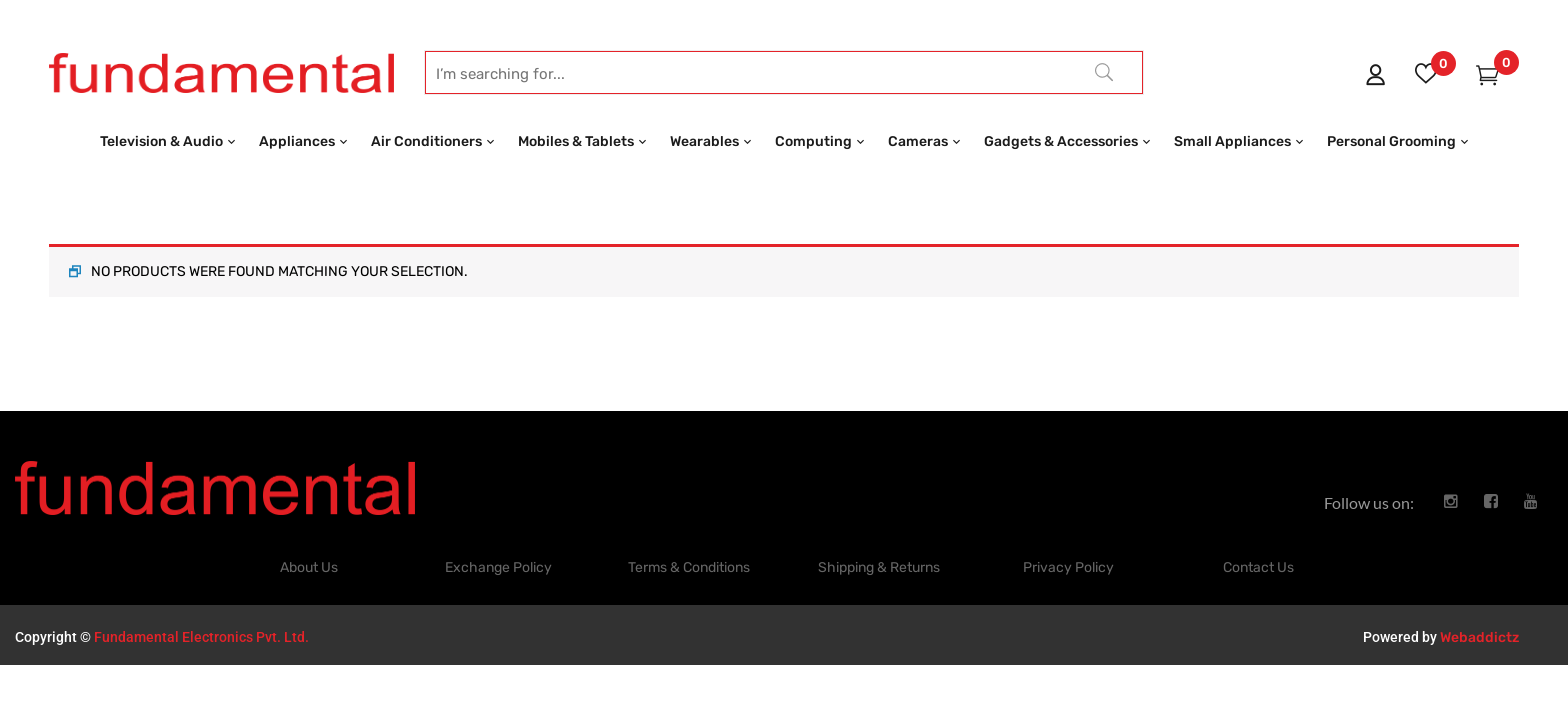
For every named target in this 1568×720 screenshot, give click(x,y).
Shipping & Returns (879, 534)
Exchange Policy (498, 534)
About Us (309, 534)
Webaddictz (1479, 604)
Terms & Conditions (689, 534)
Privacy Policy (1068, 534)
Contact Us (1258, 534)
